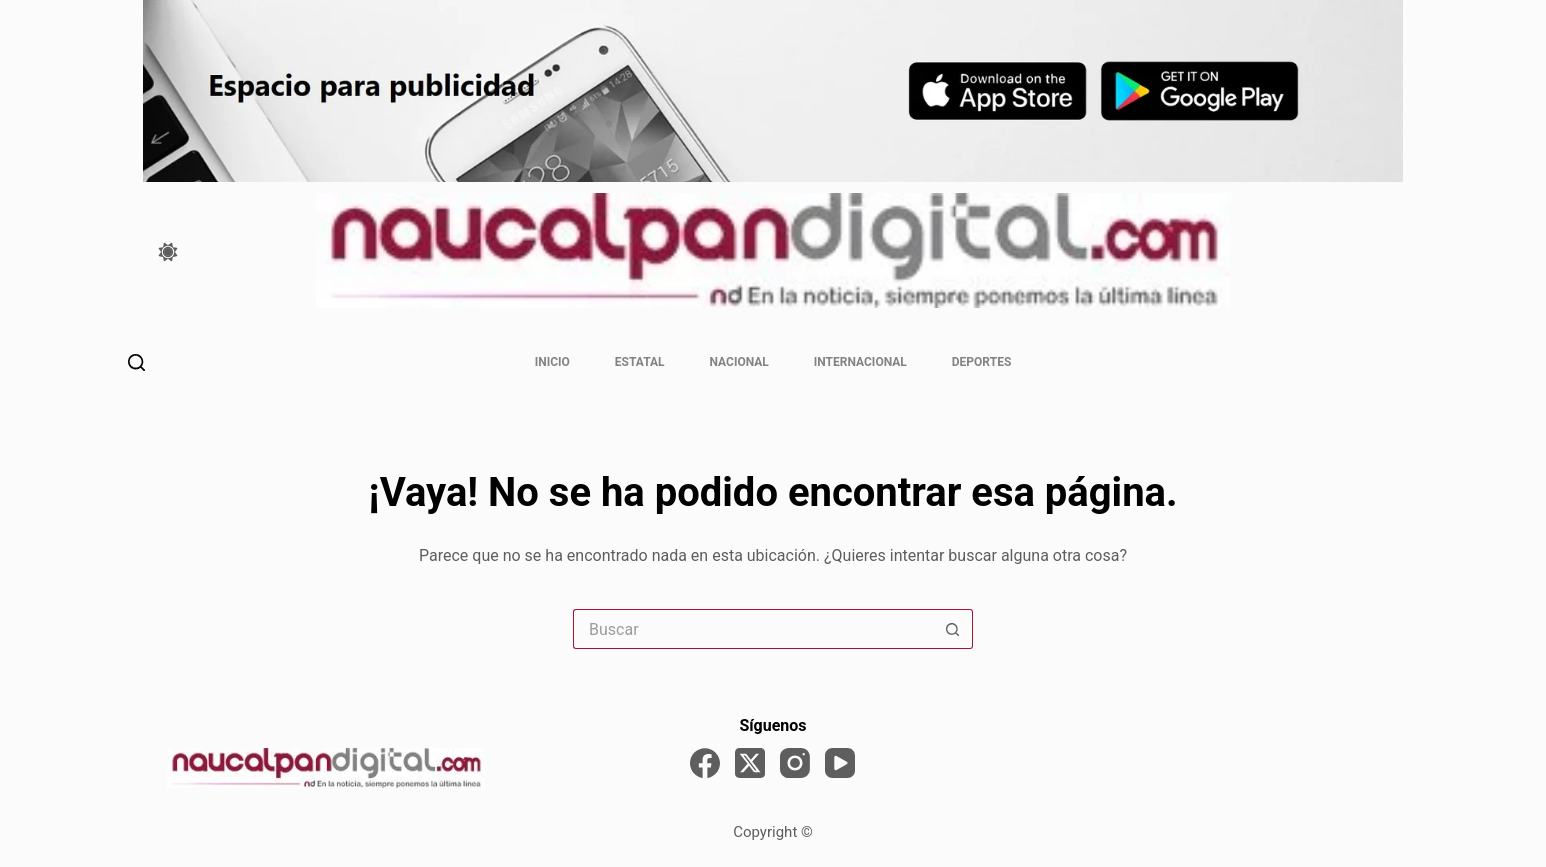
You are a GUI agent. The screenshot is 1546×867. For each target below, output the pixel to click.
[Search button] (953, 629)
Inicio (552, 362)
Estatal (640, 362)
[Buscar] (136, 362)
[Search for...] (753, 629)
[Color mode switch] (168, 252)
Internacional (860, 362)
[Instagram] (795, 763)
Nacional (739, 362)
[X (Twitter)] (750, 763)
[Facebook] (705, 763)
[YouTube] (840, 763)
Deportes (981, 362)
